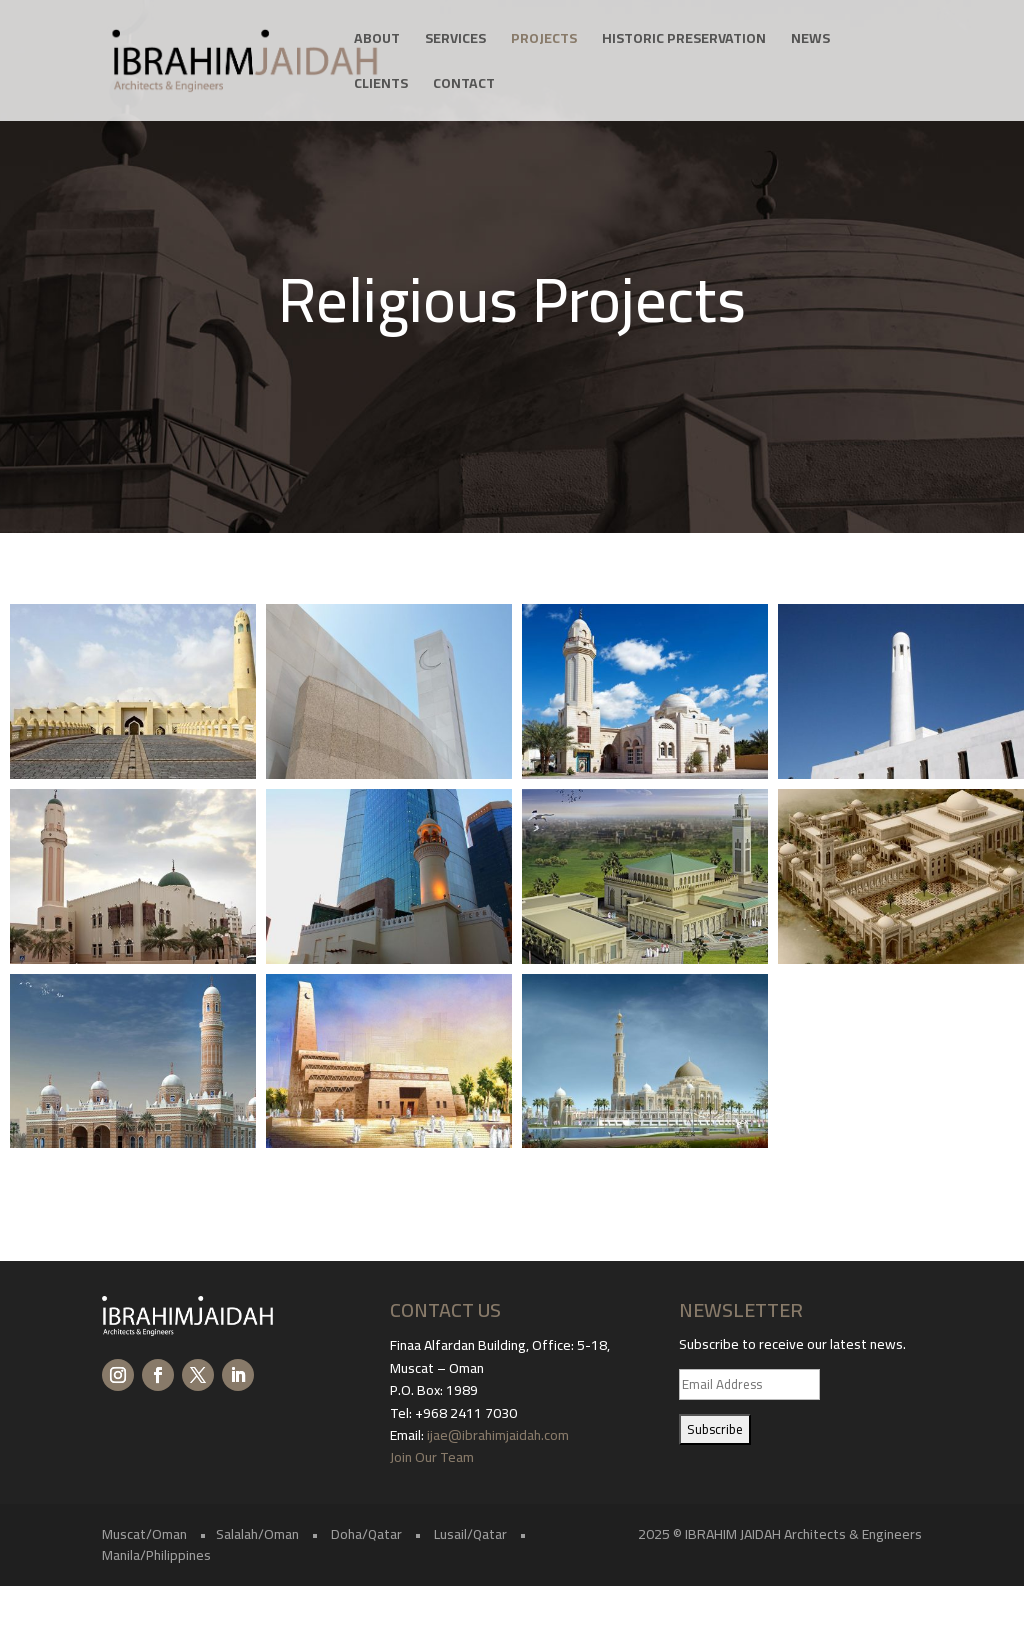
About (377, 41)
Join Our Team (433, 1457)
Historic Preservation (684, 41)
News (810, 41)
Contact (464, 86)
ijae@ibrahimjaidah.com (498, 1435)
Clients (381, 86)
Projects (544, 41)
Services (455, 41)
